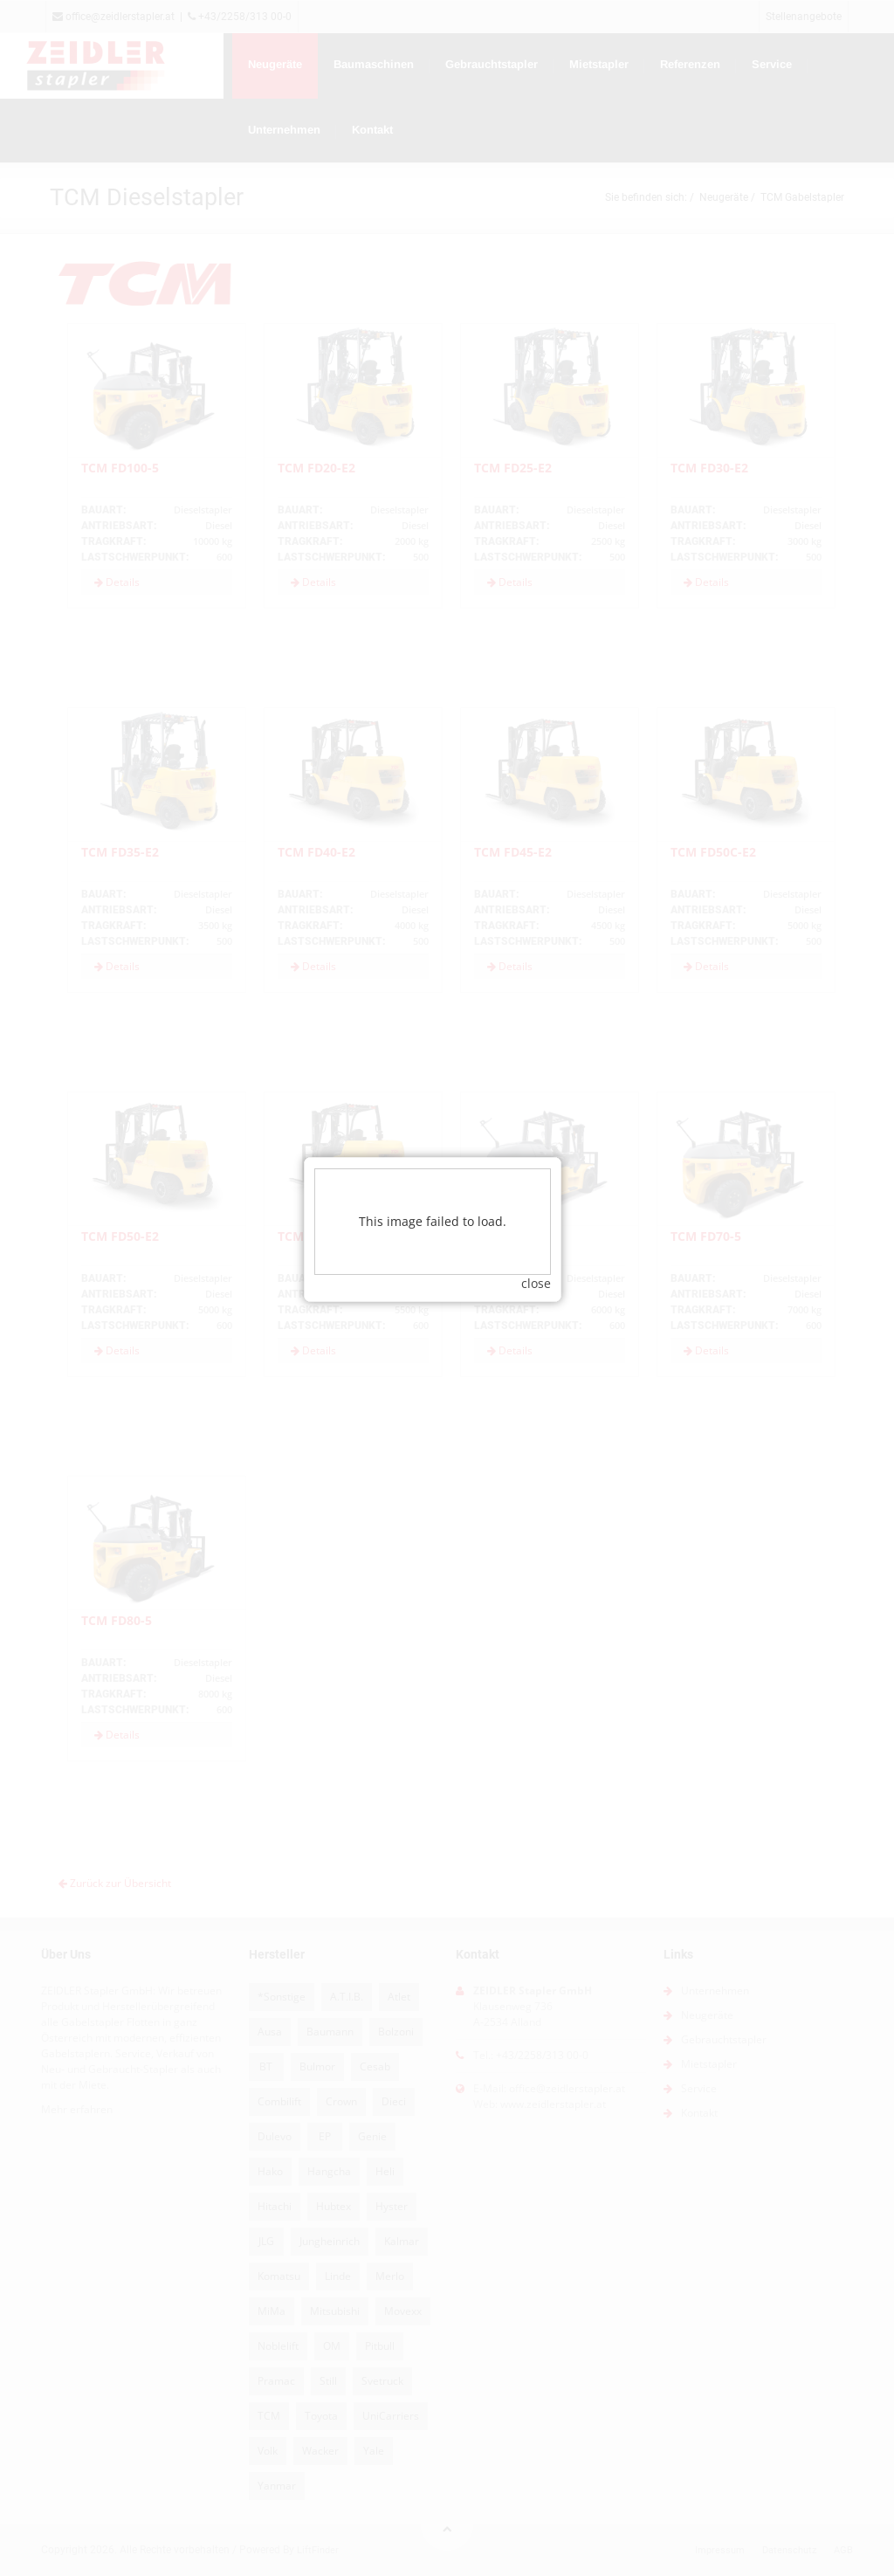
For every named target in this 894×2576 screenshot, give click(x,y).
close (551, 1260)
